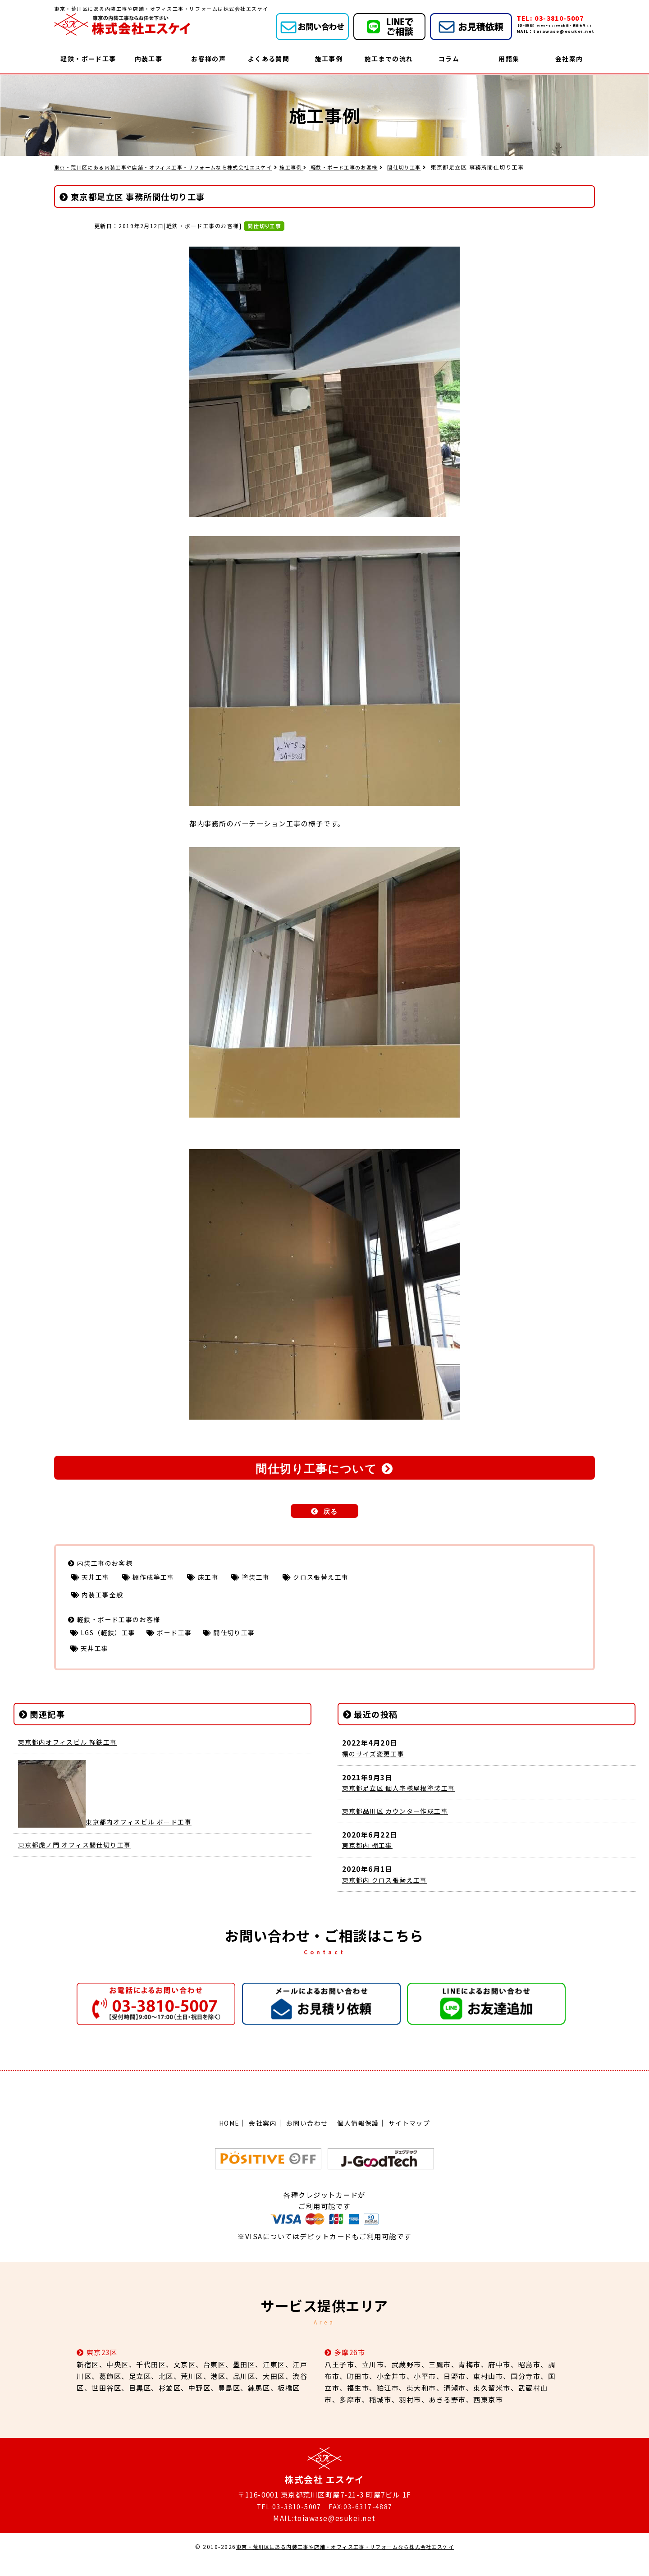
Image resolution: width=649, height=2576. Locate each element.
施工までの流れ (389, 59)
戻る (331, 1513)
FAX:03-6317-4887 (361, 2521)
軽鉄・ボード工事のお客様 (370, 167)
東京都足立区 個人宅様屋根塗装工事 (402, 1800)
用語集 (509, 59)
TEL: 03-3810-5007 (553, 18)
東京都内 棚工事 (369, 1859)
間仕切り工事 (434, 167)
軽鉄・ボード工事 (88, 59)
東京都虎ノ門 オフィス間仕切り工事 (78, 1856)
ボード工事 (182, 1641)
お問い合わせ (306, 2138)
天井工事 (98, 1581)
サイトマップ (414, 2138)
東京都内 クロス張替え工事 (388, 1895)
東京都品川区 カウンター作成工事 (399, 1824)
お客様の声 (208, 59)
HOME (223, 2138)
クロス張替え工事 (338, 1581)
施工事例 (328, 59)
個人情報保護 (360, 2138)
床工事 (218, 1581)
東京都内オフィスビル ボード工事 (108, 1833)
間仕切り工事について (316, 1470)
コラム (449, 59)
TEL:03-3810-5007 (288, 2521)
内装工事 (148, 59)
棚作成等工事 (159, 1581)
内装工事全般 (105, 1600)
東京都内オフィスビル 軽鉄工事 (71, 1753)
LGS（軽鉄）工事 (111, 1641)
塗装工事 (268, 1581)
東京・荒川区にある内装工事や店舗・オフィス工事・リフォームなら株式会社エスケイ (345, 2562)
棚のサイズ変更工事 (375, 1764)
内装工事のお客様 (107, 1566)
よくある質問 (268, 59)
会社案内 (569, 59)
